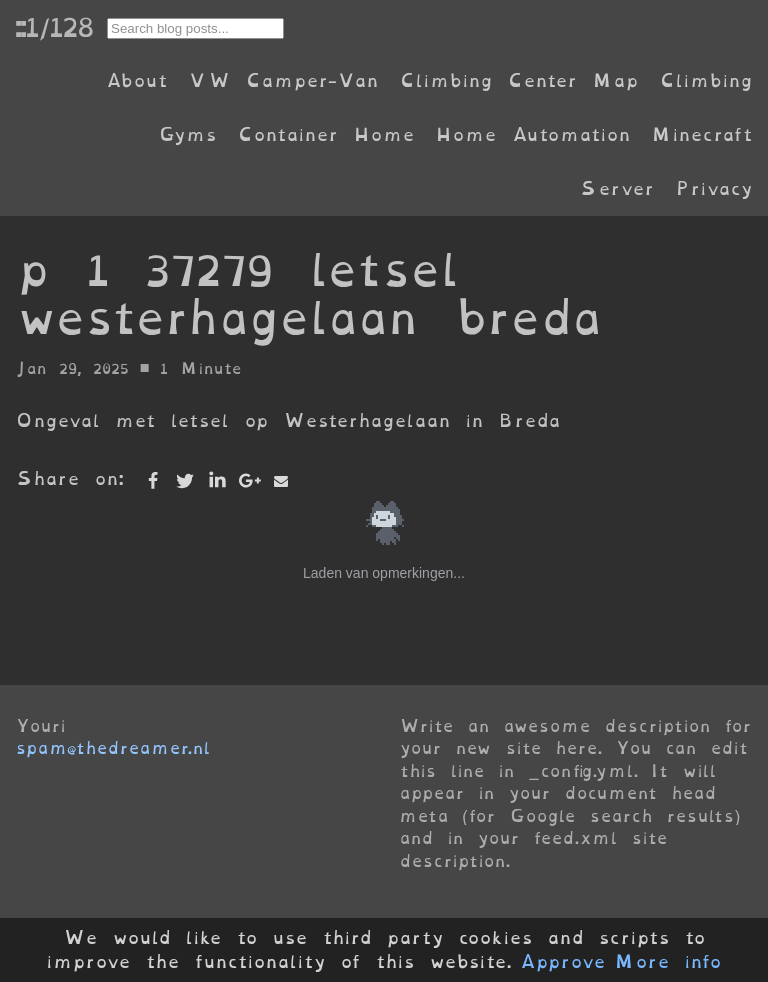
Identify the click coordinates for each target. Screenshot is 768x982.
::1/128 (54, 27)
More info (668, 962)
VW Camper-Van (283, 80)
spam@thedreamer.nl (113, 748)
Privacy (714, 188)
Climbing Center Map (519, 80)
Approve (562, 962)
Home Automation (533, 134)
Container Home (326, 134)
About (136, 80)
